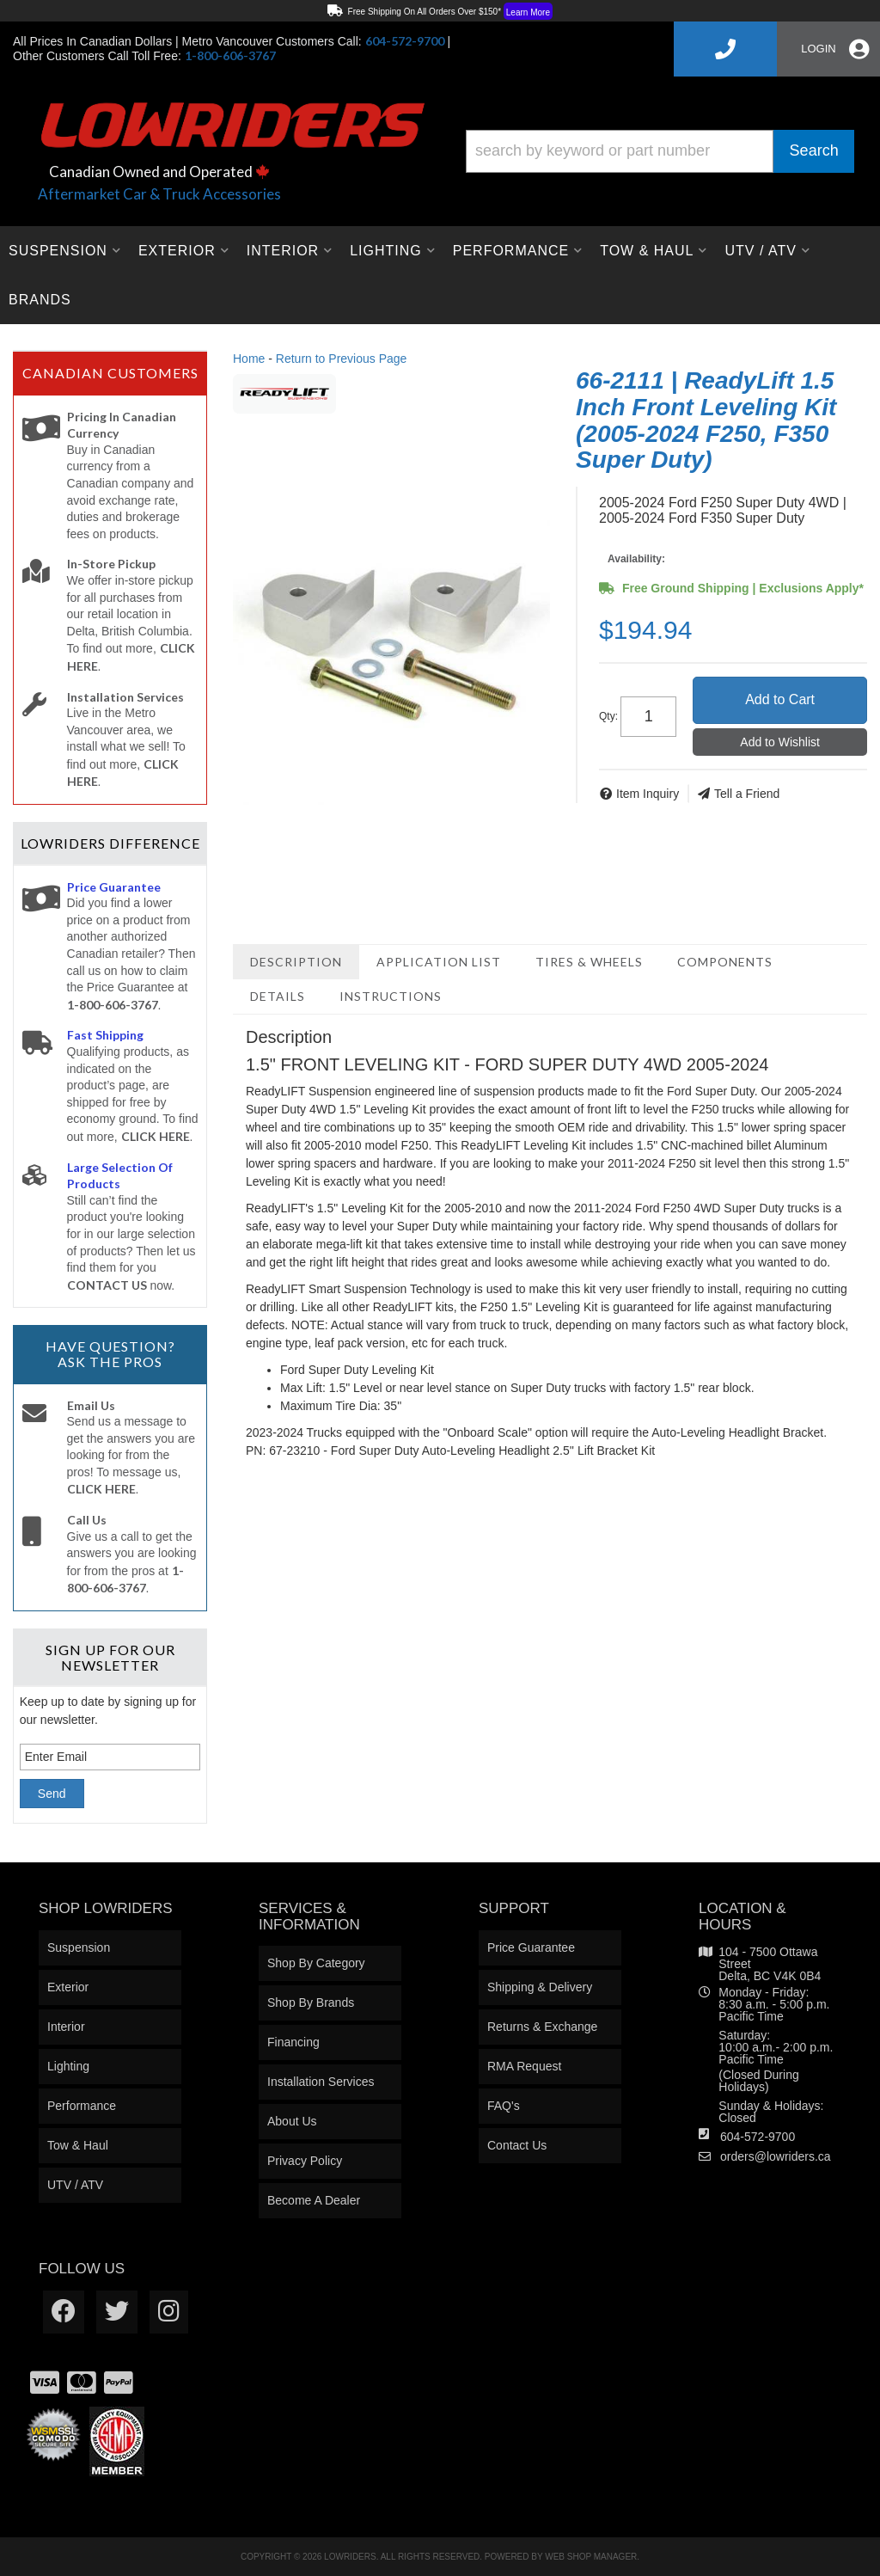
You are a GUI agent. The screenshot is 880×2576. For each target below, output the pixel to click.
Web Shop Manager (591, 2556)
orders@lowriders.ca (775, 2156)
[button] (660, 151)
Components (725, 961)
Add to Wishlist (780, 742)
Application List (438, 961)
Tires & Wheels (589, 961)
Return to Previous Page (341, 358)
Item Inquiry (647, 793)
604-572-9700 (757, 2137)
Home (249, 358)
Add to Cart (780, 699)
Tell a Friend (746, 793)
